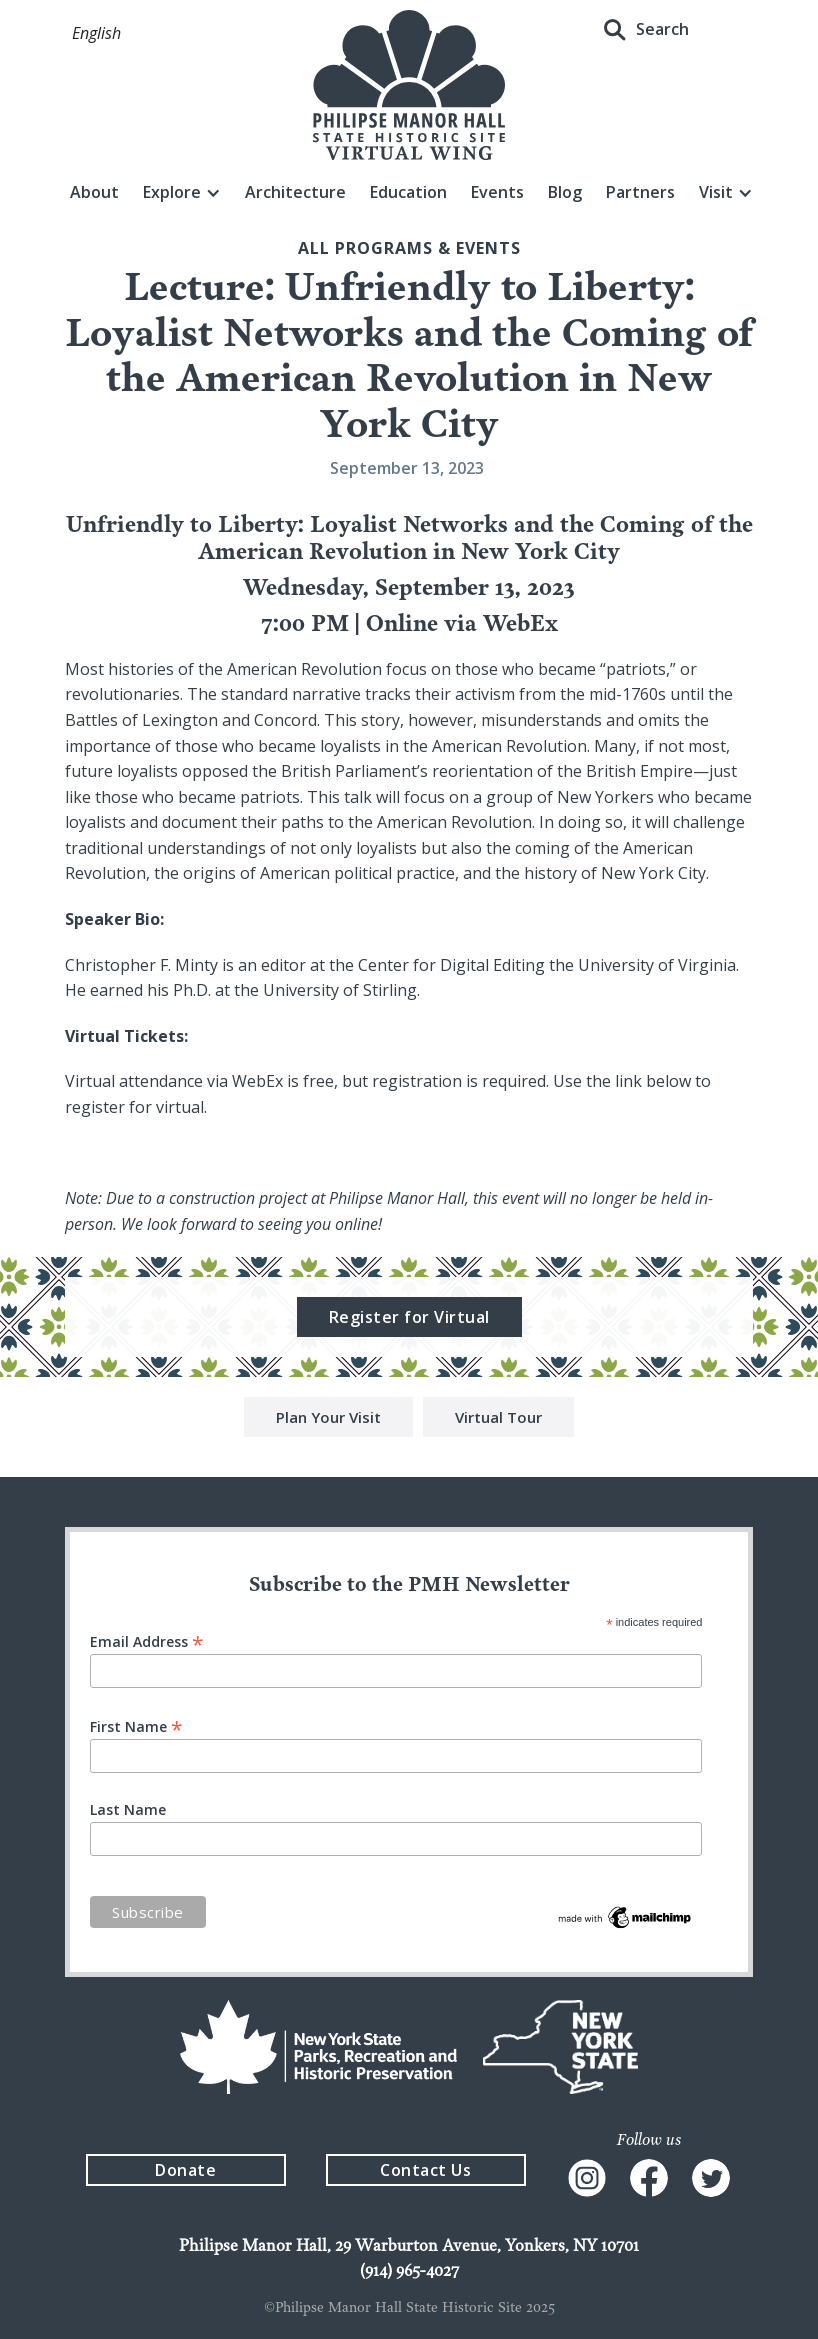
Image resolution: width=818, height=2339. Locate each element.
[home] (409, 85)
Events (497, 192)
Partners (640, 192)
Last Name (128, 1810)
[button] (96, 34)
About (94, 192)
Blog (565, 192)
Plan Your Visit (328, 1420)
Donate (185, 2170)
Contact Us (425, 2170)
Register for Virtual (409, 1320)
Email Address (147, 1640)
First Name (136, 1725)
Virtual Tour (498, 1420)
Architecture (295, 192)
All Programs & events (409, 248)
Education (408, 192)
